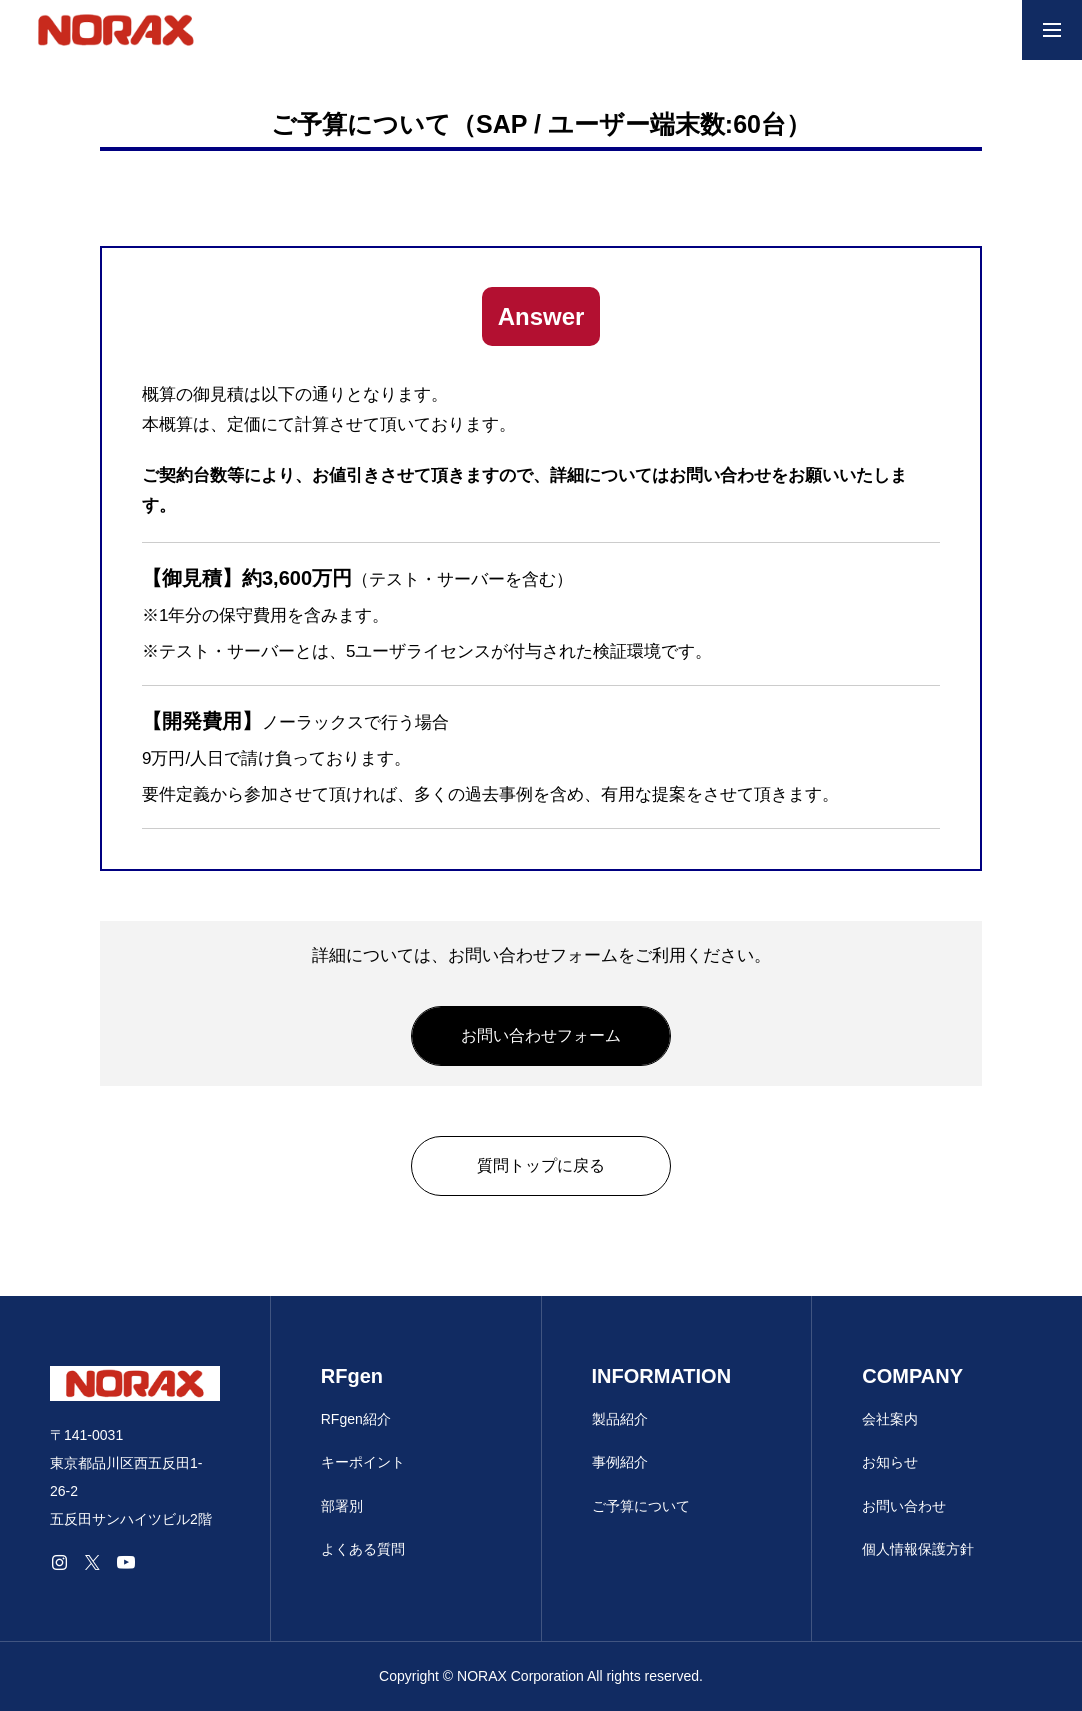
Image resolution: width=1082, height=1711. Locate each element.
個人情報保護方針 (918, 1549)
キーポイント (363, 1462)
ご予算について (641, 1506)
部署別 (342, 1506)
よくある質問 (363, 1549)
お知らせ (890, 1462)
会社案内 (890, 1419)
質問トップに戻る (541, 1165)
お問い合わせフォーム (541, 1035)
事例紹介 (620, 1462)
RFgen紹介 (356, 1419)
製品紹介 (620, 1419)
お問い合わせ (904, 1506)
